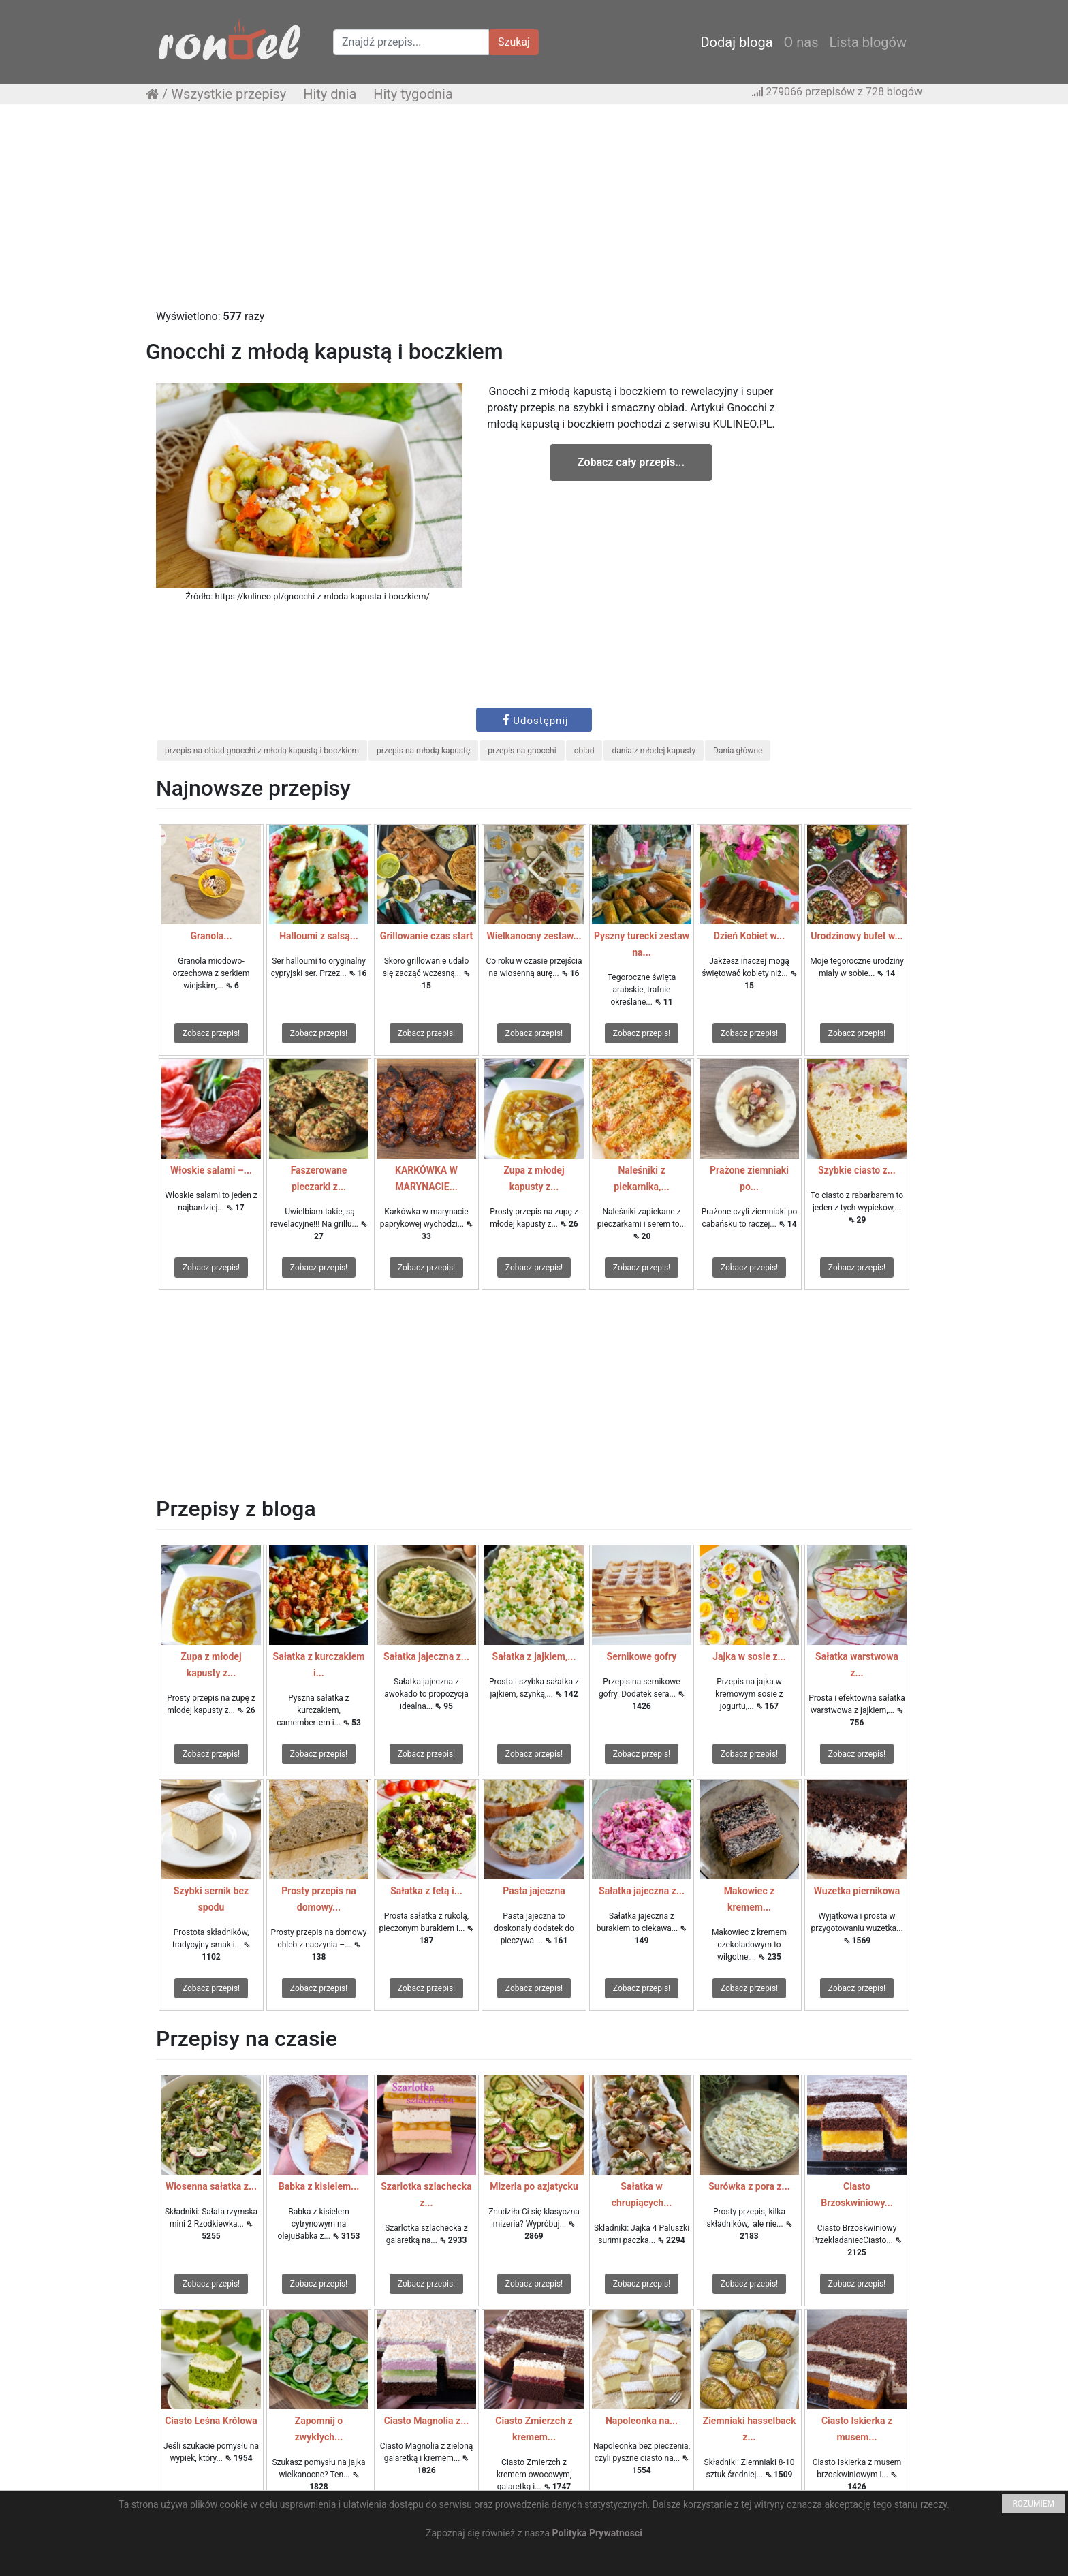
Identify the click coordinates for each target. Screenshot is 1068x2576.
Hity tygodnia (413, 94)
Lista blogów (868, 42)
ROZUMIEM (1033, 2504)
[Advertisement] (534, 213)
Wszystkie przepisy (228, 94)
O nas (801, 42)
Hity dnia (329, 94)
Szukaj (514, 41)
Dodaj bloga (736, 42)
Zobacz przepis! (211, 1033)
